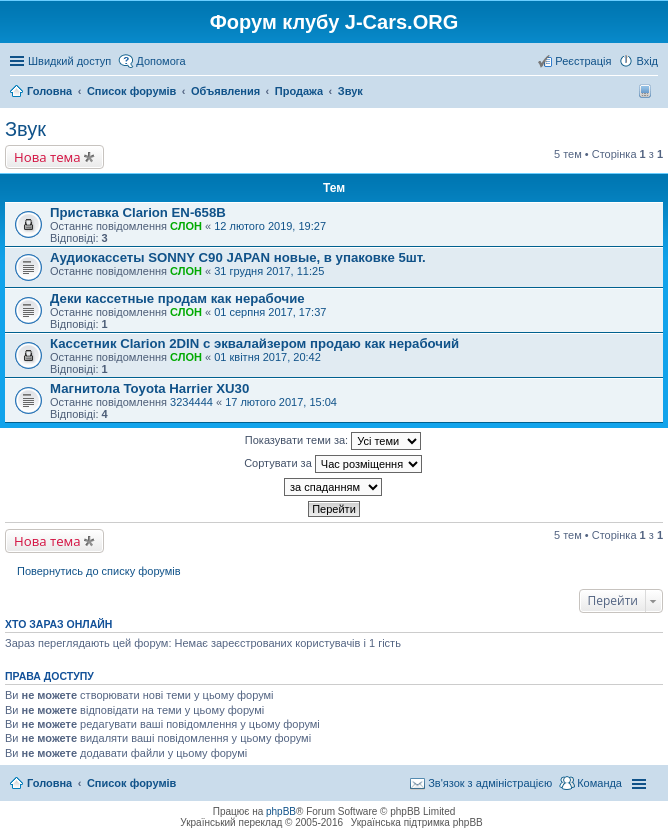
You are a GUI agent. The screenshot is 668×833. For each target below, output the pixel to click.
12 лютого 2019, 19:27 (270, 226)
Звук (25, 129)
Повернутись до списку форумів (99, 571)
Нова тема (47, 157)
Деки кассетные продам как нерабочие (177, 298)
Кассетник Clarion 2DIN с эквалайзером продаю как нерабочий (254, 343)
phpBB (281, 811)
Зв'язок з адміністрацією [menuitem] (490, 783)
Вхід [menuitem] (647, 61)
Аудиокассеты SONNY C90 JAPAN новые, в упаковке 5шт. (238, 257)
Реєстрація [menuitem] (583, 61)
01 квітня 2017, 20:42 (267, 357)
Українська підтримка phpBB (417, 822)
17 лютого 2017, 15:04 (281, 402)
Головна (49, 783)
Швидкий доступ (69, 61)
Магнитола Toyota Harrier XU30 (149, 388)
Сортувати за (333, 464)
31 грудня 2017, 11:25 (269, 271)
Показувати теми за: (333, 441)
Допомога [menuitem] (160, 61)
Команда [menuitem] (599, 783)
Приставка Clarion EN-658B (138, 212)
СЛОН (186, 226)
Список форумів (131, 783)
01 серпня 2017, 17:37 (270, 312)
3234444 (191, 402)
